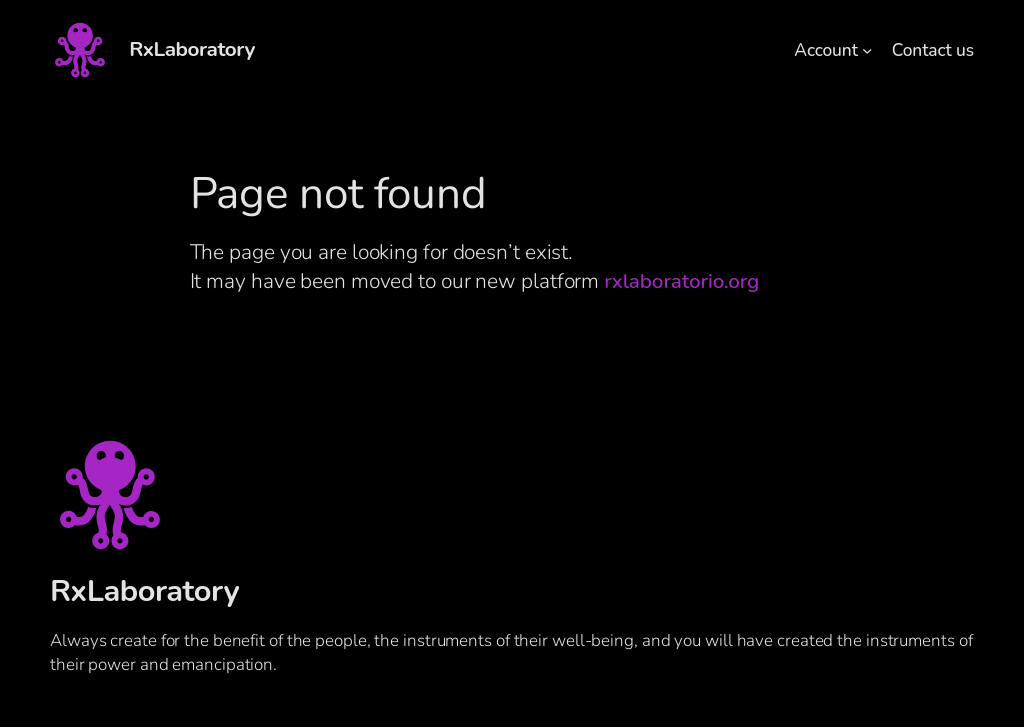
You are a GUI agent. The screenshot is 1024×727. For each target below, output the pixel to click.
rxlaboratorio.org (681, 281)
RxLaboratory (192, 49)
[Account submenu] (867, 50)
